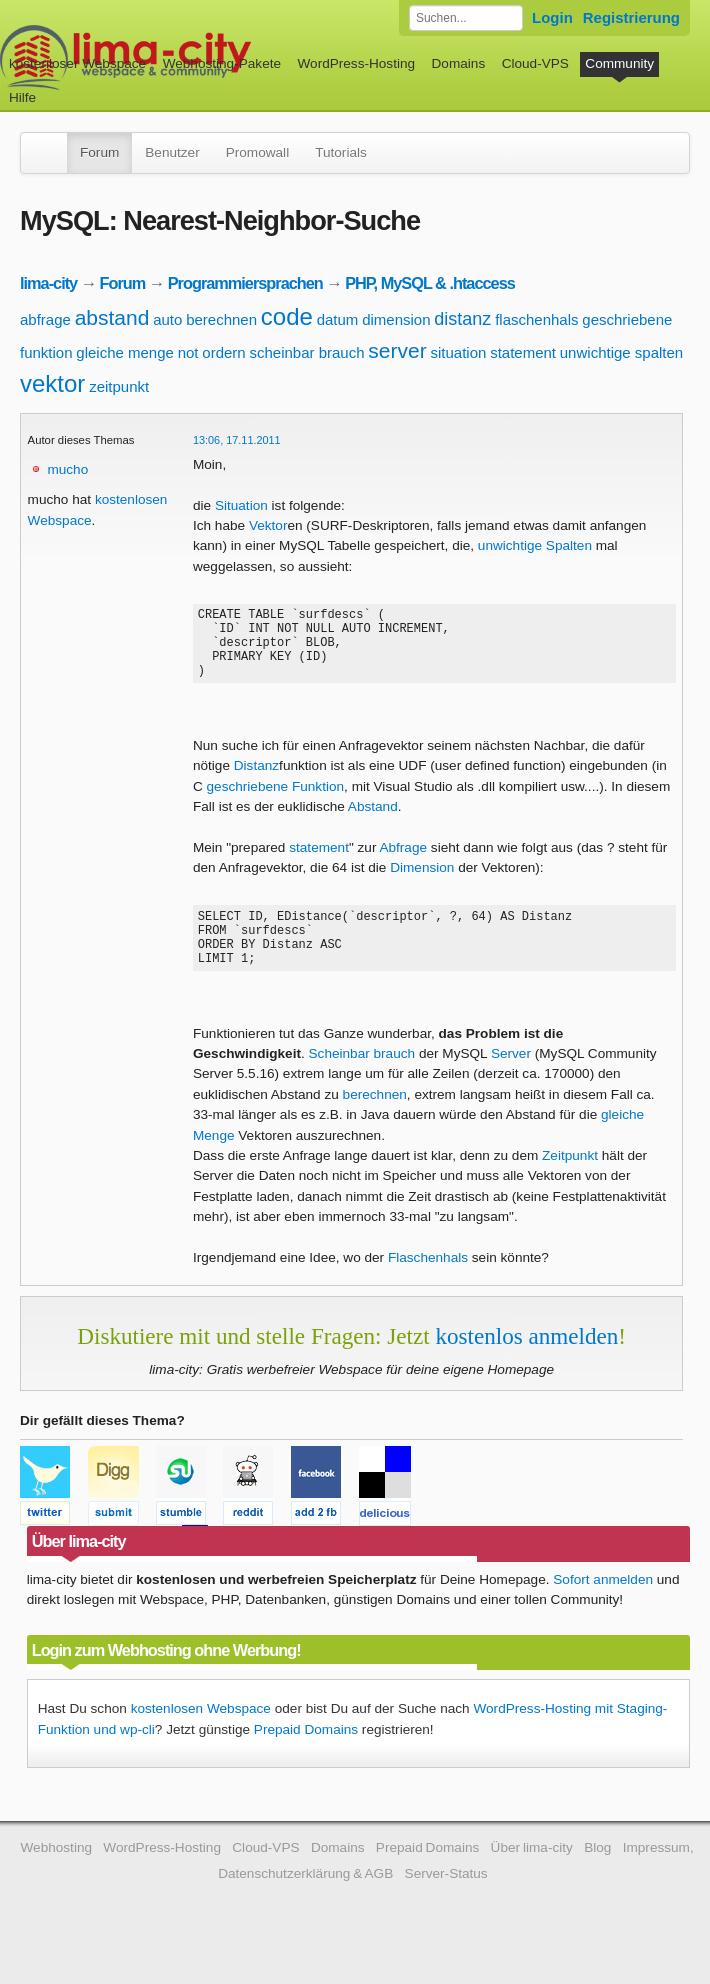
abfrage (45, 319)
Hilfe (22, 97)
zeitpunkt (119, 386)
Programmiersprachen (245, 283)
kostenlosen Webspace (201, 1735)
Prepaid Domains (306, 1756)
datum (338, 319)
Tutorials (341, 152)
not (188, 352)
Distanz (256, 780)
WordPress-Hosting (356, 63)
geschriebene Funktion (276, 801)
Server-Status (446, 1900)
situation (458, 352)
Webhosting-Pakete (222, 63)
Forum (99, 152)
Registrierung (631, 17)
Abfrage (403, 862)
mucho (67, 469)
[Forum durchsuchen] (466, 18)
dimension (396, 319)
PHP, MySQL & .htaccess (430, 283)
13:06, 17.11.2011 (237, 440)
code (287, 316)
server (397, 350)
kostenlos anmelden (526, 1363)
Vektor (268, 525)
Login (552, 17)
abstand (112, 317)
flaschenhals (536, 319)
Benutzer (172, 152)
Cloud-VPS (535, 63)
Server (511, 1080)
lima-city (48, 283)
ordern (223, 352)
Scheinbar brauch (362, 1080)
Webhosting (56, 1874)
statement (523, 352)
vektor (52, 383)
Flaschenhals (428, 1284)
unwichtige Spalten (535, 545)
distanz (462, 319)
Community (619, 63)
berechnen (221, 319)
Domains (459, 63)
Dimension (422, 882)
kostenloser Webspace (77, 63)
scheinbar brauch (306, 352)
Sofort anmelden (603, 1606)
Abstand (373, 821)
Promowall (257, 152)
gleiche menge (125, 352)
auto (167, 319)
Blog (597, 1874)
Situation (241, 505)
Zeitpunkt (570, 1182)
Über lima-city (532, 1874)
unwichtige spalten (621, 352)
